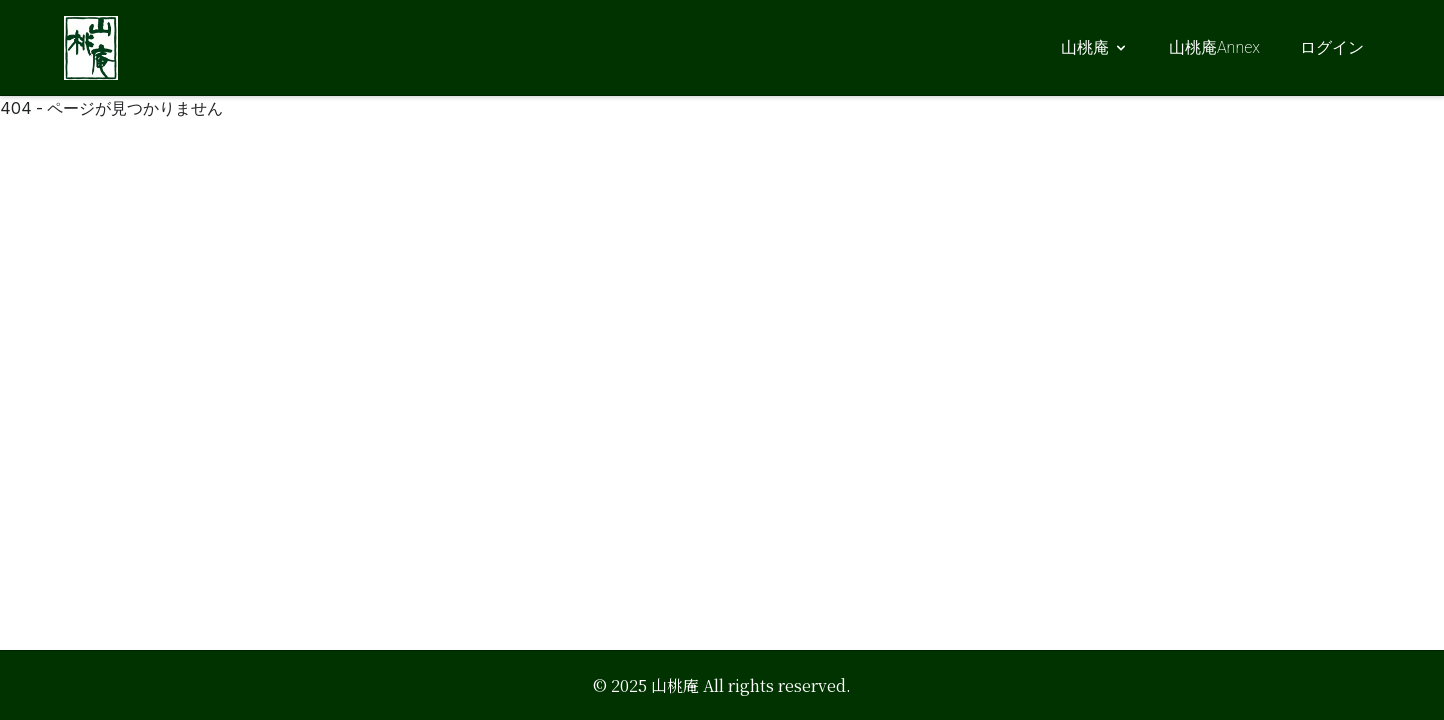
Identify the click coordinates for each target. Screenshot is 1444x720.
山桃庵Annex (1214, 47)
